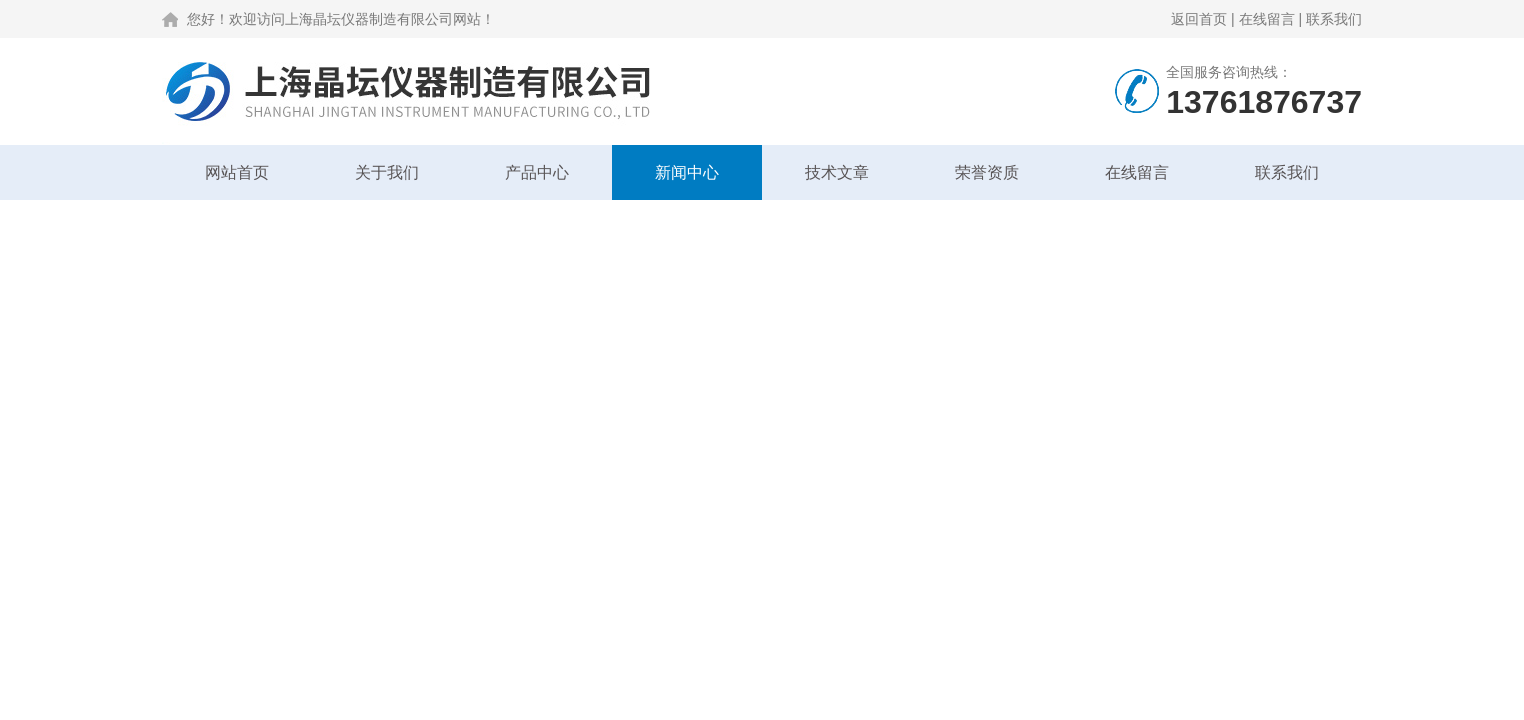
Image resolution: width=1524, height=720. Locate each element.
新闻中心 (687, 172)
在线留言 (1267, 19)
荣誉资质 (987, 172)
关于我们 (387, 172)
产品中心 (537, 172)
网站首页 (237, 172)
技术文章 (837, 172)
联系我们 (1334, 19)
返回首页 (1199, 19)
